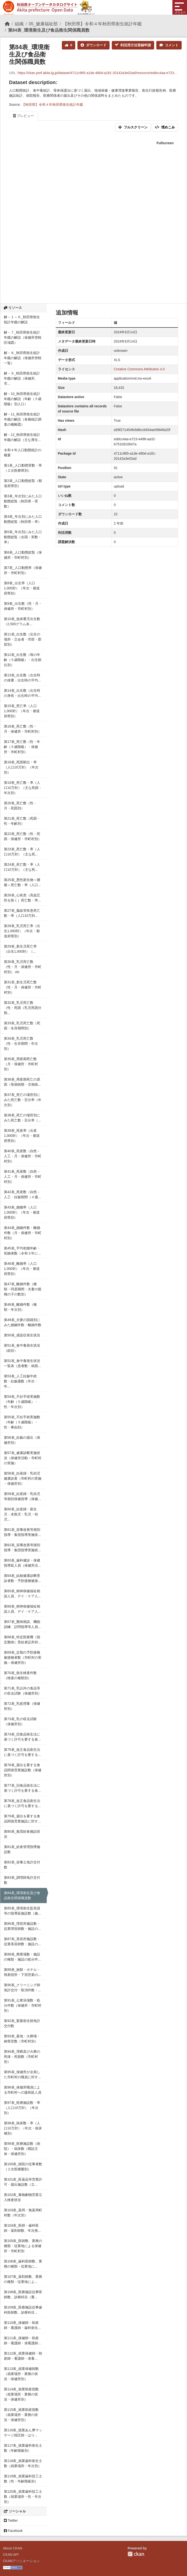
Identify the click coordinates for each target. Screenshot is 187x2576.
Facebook (13, 2531)
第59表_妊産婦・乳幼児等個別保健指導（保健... (22, 1496)
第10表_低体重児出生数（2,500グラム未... (22, 621)
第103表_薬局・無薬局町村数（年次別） (23, 2212)
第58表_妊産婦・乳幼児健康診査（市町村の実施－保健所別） (22, 1478)
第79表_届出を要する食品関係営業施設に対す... (22, 1818)
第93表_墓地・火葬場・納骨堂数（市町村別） (22, 2038)
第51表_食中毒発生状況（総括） (22, 1347)
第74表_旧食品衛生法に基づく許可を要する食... (22, 1736)
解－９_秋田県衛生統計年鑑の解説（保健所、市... (22, 378)
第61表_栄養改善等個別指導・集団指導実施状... (22, 1532)
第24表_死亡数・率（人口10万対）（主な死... (22, 866)
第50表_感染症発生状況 (22, 1335)
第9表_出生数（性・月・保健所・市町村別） (23, 606)
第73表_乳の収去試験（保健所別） (20, 1721)
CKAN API (11, 2555)
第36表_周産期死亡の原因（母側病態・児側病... (22, 1081)
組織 (19, 23)
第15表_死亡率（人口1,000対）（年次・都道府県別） (22, 711)
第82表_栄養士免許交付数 (22, 1864)
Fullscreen (165, 143)
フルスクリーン (133, 127)
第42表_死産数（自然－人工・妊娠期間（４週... (22, 1194)
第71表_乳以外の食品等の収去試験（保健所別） (22, 1690)
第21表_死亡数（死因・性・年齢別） (22, 820)
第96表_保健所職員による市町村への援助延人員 (22, 2089)
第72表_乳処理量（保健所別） (22, 1706)
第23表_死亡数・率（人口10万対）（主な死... (22, 851)
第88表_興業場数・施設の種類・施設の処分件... (22, 1956)
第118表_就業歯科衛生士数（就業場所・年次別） (23, 2463)
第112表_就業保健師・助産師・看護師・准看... (23, 2355)
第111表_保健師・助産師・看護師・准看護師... (22, 2340)
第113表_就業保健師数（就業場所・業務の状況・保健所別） (21, 2374)
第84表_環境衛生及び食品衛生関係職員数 (49, 30)
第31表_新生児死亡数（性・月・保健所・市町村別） (22, 987)
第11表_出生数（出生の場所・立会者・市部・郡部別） (22, 639)
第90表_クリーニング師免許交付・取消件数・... (22, 1987)
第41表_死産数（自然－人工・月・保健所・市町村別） (22, 1176)
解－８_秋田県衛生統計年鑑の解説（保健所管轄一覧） (22, 358)
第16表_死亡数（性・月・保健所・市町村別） (22, 728)
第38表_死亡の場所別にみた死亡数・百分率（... (22, 1117)
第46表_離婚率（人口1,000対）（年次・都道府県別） (22, 1269)
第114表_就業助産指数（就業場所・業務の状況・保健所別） (21, 2394)
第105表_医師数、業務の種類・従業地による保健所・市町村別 (23, 2246)
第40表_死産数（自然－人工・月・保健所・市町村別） (22, 1156)
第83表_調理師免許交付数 (22, 1880)
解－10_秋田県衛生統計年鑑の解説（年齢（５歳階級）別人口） (22, 399)
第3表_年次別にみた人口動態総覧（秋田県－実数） (23, 501)
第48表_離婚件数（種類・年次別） (20, 1307)
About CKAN (12, 2548)
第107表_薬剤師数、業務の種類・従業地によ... (23, 2279)
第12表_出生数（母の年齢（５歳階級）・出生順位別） (22, 660)
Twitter (11, 2520)
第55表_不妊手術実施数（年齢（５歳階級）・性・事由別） (22, 1422)
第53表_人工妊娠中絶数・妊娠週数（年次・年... (21, 1381)
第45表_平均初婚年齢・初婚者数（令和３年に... (22, 1250)
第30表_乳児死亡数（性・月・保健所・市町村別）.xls (22, 967)
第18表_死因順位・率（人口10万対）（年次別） (21, 767)
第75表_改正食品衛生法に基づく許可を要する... (22, 1752)
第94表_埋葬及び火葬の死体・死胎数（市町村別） (22, 2056)
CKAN (136, 2554)
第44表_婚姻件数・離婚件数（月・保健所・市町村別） (22, 1233)
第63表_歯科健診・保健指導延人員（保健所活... (22, 1562)
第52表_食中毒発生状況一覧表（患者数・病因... (22, 1363)
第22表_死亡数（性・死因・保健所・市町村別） (22, 836)
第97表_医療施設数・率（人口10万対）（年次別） (22, 2108)
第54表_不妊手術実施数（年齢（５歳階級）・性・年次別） (22, 1402)
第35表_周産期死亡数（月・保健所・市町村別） (21, 1064)
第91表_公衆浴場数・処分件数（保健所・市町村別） (22, 2005)
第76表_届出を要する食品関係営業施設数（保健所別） (22, 1770)
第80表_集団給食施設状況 (22, 1834)
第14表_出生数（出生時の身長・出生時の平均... (22, 693)
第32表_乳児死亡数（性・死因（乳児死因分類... (22, 1008)
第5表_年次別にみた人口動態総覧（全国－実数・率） (23, 537)
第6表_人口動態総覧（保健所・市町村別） (23, 554)
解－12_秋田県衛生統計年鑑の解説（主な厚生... (22, 437)
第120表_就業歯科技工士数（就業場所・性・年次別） (23, 2497)
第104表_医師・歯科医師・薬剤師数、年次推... (22, 2227)
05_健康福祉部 (43, 23)
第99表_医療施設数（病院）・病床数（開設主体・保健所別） (22, 2149)
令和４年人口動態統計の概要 (22, 452)
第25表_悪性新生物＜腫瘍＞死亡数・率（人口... (22, 882)
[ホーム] (7, 23)
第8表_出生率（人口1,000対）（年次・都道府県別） (22, 588)
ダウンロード (93, 45)
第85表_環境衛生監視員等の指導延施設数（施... (22, 1910)
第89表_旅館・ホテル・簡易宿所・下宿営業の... (22, 1972)
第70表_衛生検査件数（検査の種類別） (20, 1675)
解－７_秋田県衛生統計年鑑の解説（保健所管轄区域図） (22, 337)
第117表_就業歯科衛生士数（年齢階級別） (23, 2447)
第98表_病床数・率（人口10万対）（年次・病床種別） (23, 2128)
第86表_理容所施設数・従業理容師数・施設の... (22, 1926)
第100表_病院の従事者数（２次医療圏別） (23, 2166)
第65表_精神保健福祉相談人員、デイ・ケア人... (22, 1593)
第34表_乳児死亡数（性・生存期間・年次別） (21, 1043)
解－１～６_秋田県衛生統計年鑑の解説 (22, 319)
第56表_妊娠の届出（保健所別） (22, 1440)
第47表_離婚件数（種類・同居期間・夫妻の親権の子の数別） (22, 1289)
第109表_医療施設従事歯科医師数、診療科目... (23, 2309)
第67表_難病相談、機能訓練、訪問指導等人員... (22, 1624)
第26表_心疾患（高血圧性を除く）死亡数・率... (22, 897)
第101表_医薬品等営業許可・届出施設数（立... (23, 2181)
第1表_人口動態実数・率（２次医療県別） (23, 467)
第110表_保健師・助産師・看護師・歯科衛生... (22, 2325)
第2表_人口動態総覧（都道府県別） (23, 483)
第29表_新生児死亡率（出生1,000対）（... (20, 948)
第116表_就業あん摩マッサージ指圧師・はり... (23, 2432)
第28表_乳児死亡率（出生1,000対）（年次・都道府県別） (22, 931)
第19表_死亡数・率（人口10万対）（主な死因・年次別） (23, 788)
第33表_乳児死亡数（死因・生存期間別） (22, 1025)
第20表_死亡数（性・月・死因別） (20, 805)
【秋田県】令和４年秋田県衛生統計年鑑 (102, 23)
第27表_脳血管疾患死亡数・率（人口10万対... (22, 913)
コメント (168, 45)
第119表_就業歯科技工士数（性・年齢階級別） (23, 2478)
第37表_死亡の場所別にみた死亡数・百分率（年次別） (22, 1100)
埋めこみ (165, 127)
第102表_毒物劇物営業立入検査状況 (23, 2197)
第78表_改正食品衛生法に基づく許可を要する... (22, 1803)
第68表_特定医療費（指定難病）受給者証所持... (22, 1639)
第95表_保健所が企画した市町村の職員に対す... (22, 2074)
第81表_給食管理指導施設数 (22, 1849)
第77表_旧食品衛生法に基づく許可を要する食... (22, 1787)
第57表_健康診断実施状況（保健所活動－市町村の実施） (22, 1458)
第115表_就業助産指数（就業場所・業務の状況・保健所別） (21, 2415)
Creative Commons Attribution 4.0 (139, 369)
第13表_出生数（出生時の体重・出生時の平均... (22, 677)
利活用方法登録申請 (133, 45)
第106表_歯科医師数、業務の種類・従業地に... (23, 2263)
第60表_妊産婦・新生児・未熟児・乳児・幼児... (21, 1514)
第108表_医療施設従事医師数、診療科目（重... (23, 2294)
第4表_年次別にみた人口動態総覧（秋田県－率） (23, 519)
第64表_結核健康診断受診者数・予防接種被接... (22, 1578)
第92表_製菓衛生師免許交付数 (22, 2023)
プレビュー (23, 116)
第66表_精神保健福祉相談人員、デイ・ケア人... (22, 1608)
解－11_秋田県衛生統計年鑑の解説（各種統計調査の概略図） (22, 419)
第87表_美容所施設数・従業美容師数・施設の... (22, 1941)
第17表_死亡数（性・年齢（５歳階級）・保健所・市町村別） (22, 747)
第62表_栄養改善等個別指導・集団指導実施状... (22, 1547)
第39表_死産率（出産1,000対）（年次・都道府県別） (22, 1136)
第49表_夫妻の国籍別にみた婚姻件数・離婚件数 (22, 1322)
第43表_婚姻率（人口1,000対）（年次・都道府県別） (22, 1212)
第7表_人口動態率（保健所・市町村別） (23, 570)
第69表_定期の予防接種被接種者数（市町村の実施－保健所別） (22, 1657)
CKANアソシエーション (21, 2561)
